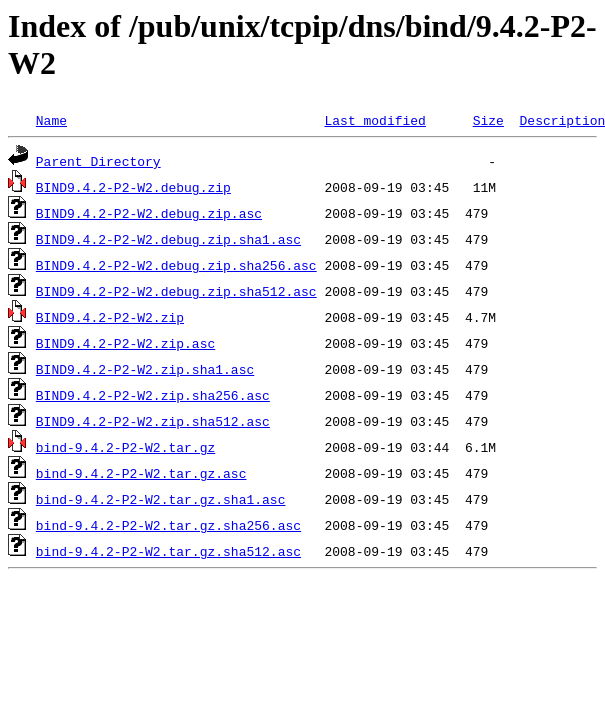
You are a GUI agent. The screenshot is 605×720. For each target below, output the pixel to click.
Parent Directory (98, 161)
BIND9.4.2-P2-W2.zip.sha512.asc (153, 421)
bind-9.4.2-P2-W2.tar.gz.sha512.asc (168, 551)
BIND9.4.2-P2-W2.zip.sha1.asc (145, 369)
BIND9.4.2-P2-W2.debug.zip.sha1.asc (168, 239)
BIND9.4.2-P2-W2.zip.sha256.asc (153, 395)
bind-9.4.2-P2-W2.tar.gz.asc (141, 473)
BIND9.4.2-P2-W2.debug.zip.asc (149, 213)
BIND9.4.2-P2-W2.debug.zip (133, 187)
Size (488, 120)
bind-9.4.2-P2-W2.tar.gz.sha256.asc (168, 525)
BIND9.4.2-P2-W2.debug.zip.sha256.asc (176, 265)
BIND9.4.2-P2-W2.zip (110, 317)
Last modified (374, 120)
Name (51, 120)
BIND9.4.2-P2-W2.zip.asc (125, 343)
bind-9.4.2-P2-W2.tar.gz (125, 447)
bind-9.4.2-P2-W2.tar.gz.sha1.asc (161, 499)
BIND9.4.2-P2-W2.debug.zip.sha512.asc (176, 291)
